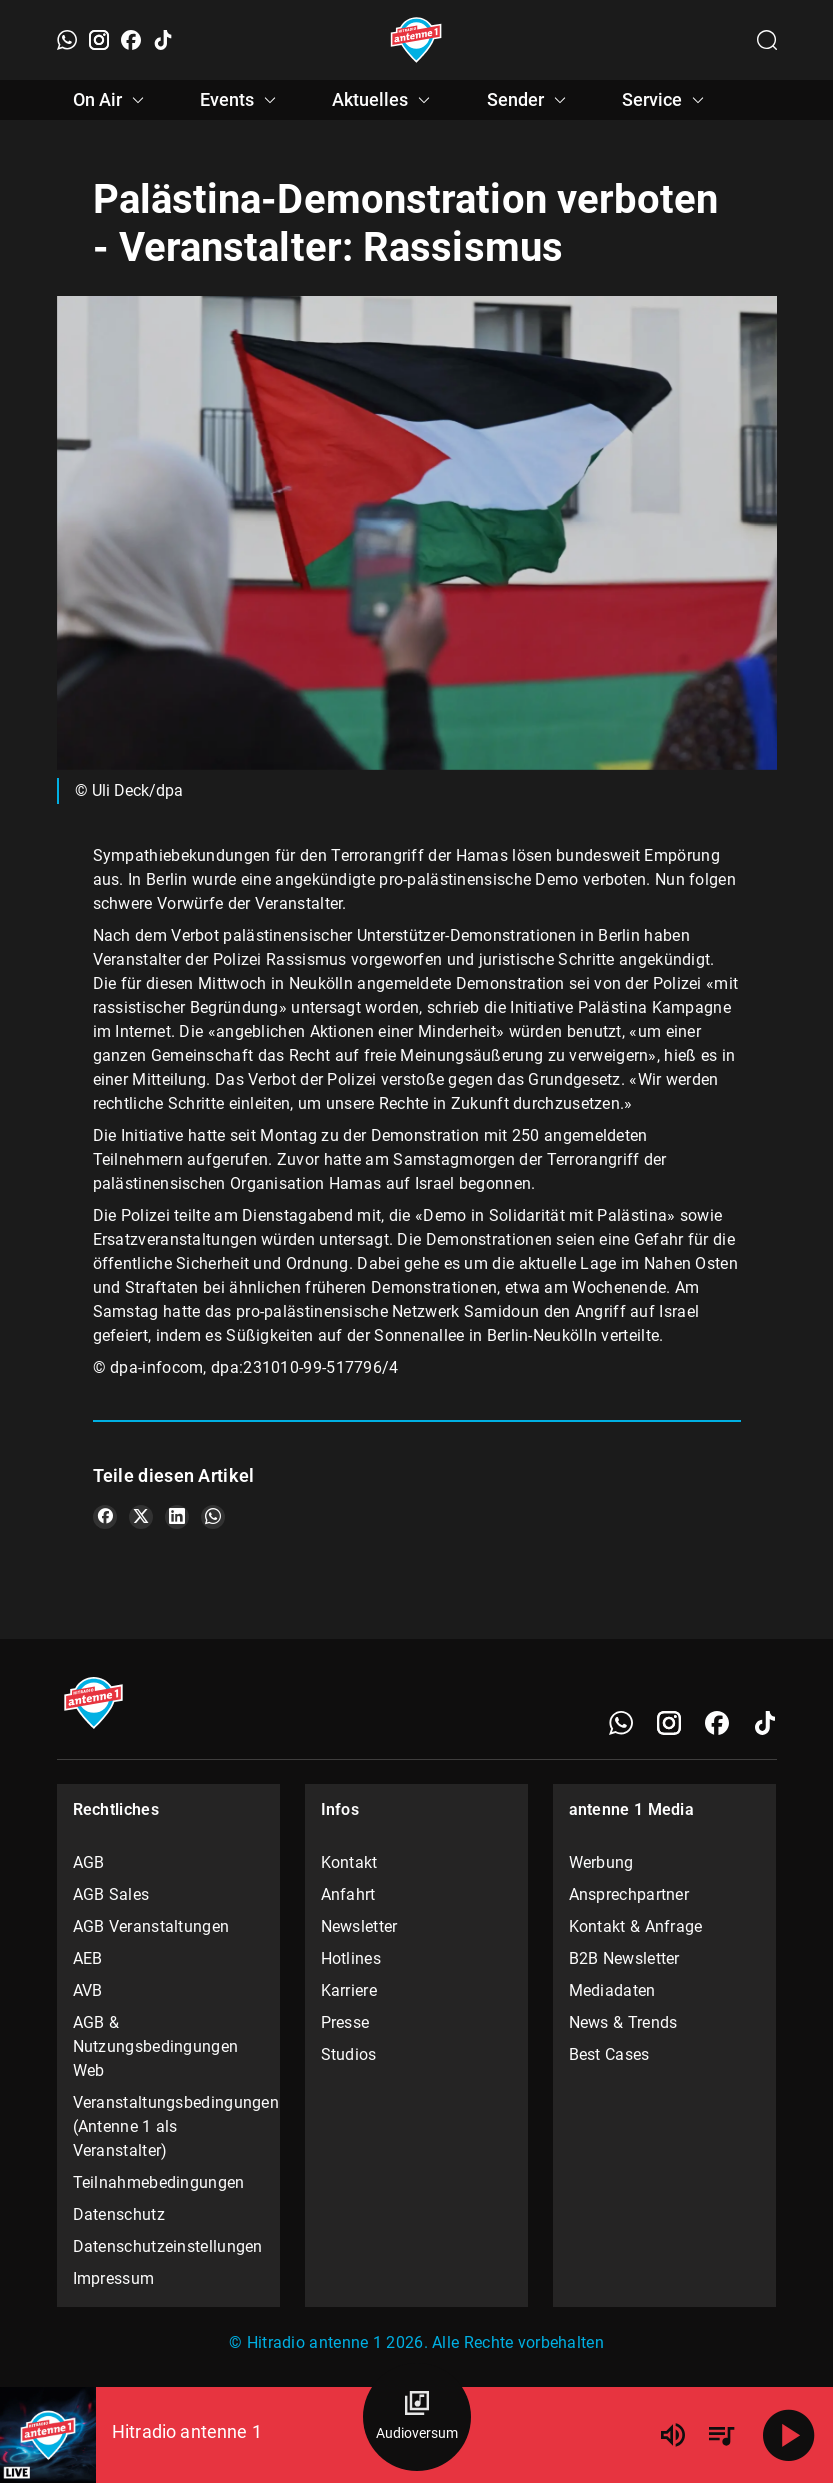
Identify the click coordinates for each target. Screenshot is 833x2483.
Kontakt (349, 1862)
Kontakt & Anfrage (636, 1926)
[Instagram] (99, 40)
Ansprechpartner (629, 1894)
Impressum (114, 2278)
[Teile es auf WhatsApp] (213, 1517)
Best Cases (609, 2054)
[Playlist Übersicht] (721, 2435)
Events (241, 100)
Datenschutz (119, 2214)
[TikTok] (163, 40)
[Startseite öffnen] (416, 40)
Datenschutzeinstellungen (168, 2246)
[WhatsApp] (67, 40)
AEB (88, 1958)
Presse (345, 2022)
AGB (89, 1862)
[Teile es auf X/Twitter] (141, 1517)
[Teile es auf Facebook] (105, 1517)
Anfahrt (348, 1894)
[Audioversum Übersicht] (417, 2417)
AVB (88, 1990)
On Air (111, 100)
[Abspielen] (789, 2435)
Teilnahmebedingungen (159, 2182)
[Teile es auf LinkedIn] (177, 1517)
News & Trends (623, 2022)
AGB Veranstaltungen (151, 1926)
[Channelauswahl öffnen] (767, 40)
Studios (349, 2054)
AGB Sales (111, 1894)
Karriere (349, 1990)
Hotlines (351, 1958)
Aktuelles (384, 100)
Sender (529, 100)
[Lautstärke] (673, 2435)
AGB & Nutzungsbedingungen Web (156, 2046)
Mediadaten (612, 1990)
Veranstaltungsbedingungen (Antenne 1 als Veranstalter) (169, 2126)
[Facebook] (131, 40)
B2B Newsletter (624, 1958)
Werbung (601, 1862)
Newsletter (359, 1926)
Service (666, 100)
